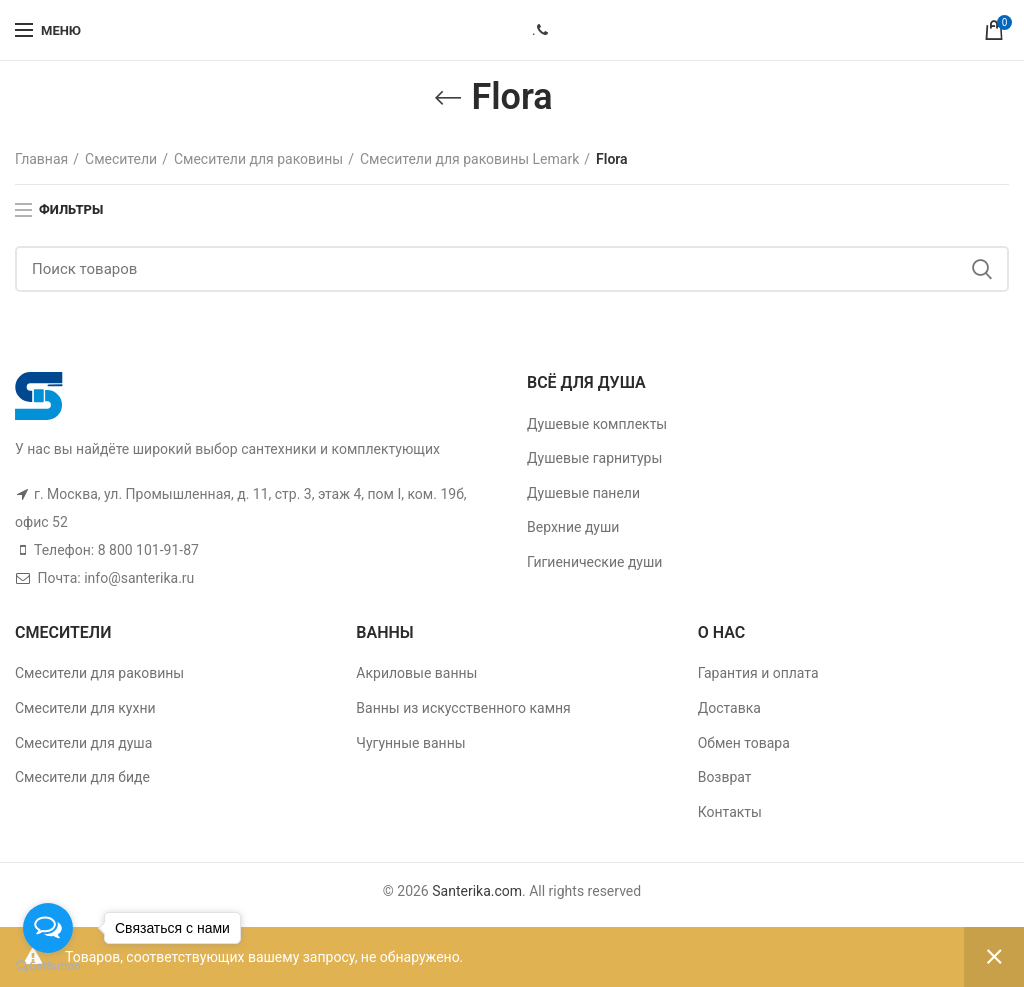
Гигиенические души (594, 562)
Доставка (729, 708)
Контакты (730, 812)
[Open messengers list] (48, 928)
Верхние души (573, 527)
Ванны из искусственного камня (463, 708)
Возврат (725, 777)
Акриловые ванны (416, 673)
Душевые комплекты (597, 424)
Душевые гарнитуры (594, 458)
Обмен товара (744, 743)
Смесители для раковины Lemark (469, 159)
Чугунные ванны (410, 743)
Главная (41, 159)
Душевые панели (583, 493)
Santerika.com (477, 891)
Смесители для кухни (85, 708)
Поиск (982, 269)
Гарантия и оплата (758, 673)
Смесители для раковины (258, 159)
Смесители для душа (83, 743)
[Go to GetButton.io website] (48, 966)
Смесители (121, 159)
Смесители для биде (82, 777)
